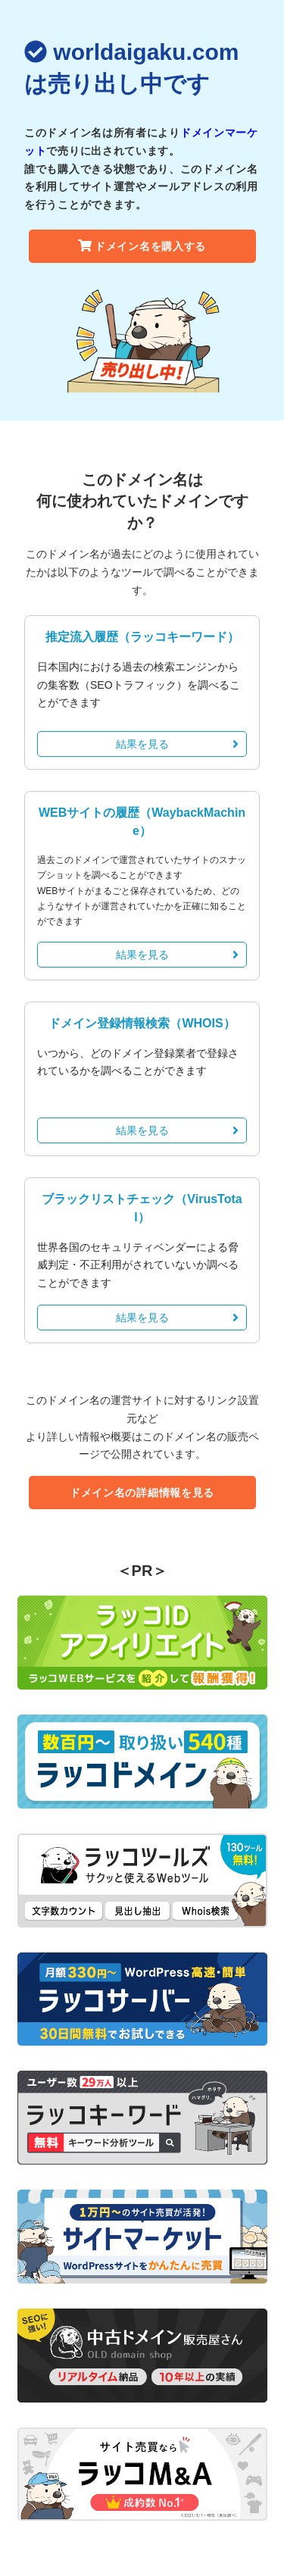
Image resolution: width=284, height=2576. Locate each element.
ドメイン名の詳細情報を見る (142, 1493)
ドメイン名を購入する (142, 246)
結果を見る (177, 744)
